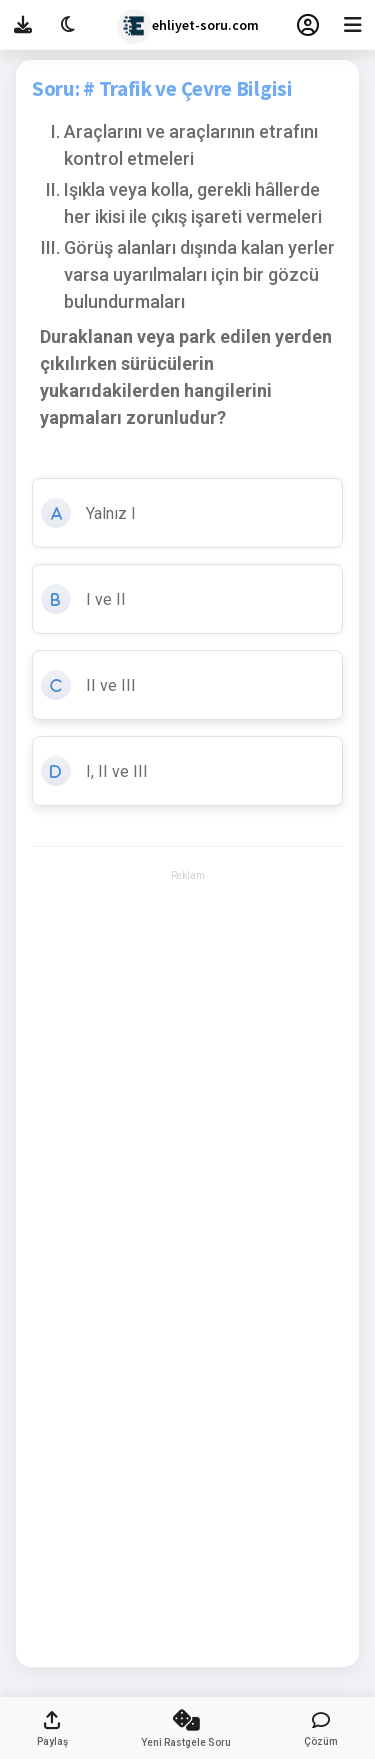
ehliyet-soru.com (188, 26)
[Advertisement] (187, 942)
